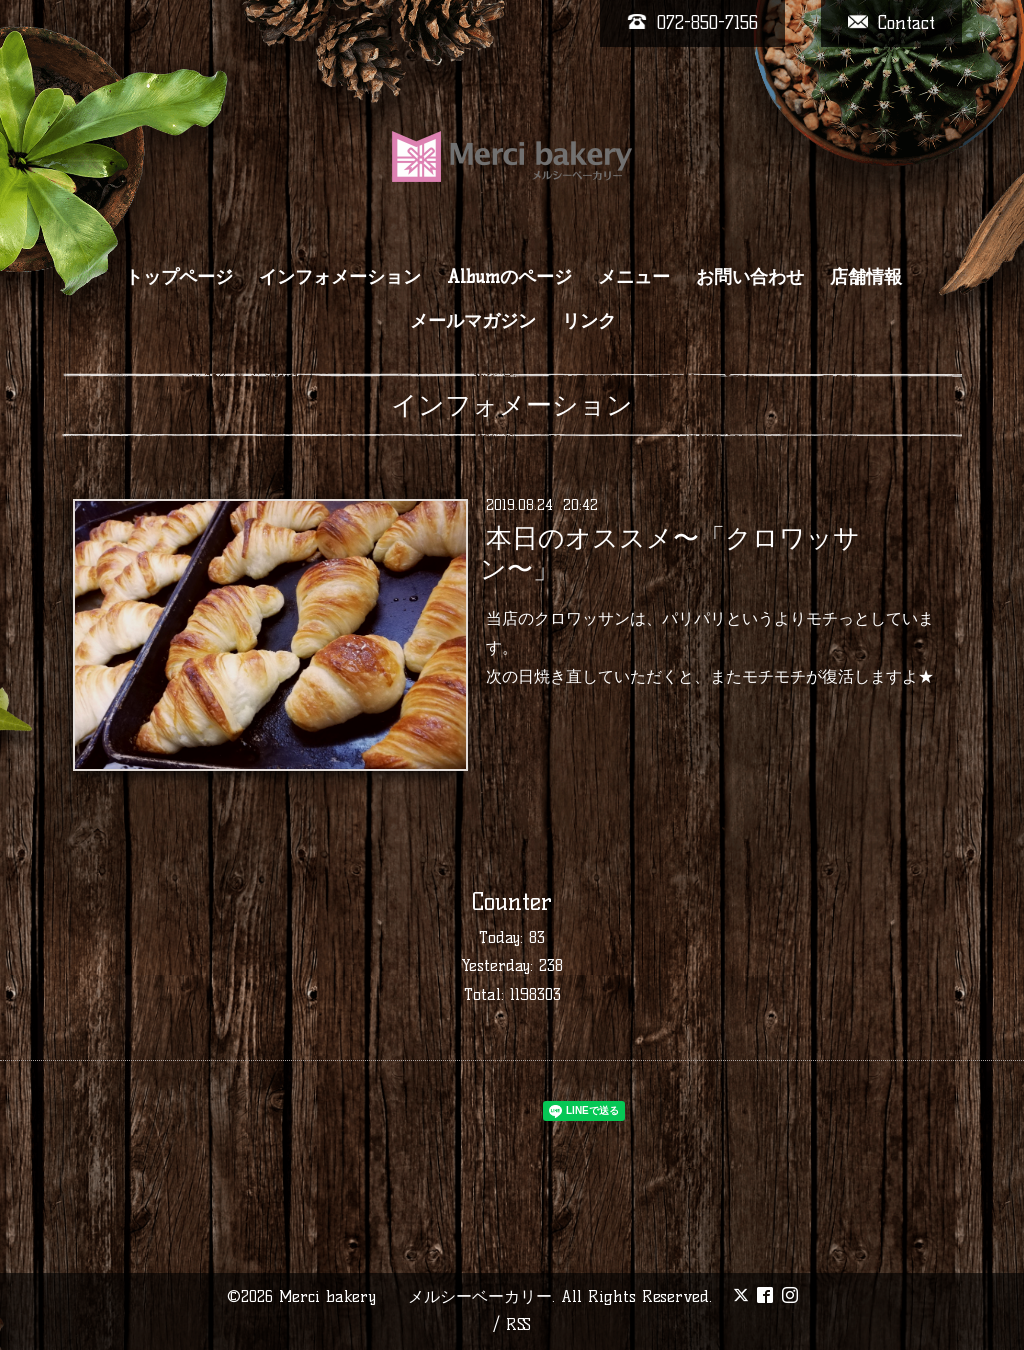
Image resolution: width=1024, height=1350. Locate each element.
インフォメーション (340, 277)
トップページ (179, 277)
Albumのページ (509, 277)
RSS (518, 1324)
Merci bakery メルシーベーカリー (415, 1296)
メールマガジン (473, 321)
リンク (589, 321)
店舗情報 (866, 277)
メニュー (634, 277)
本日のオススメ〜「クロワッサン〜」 (669, 553)
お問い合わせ (750, 277)
